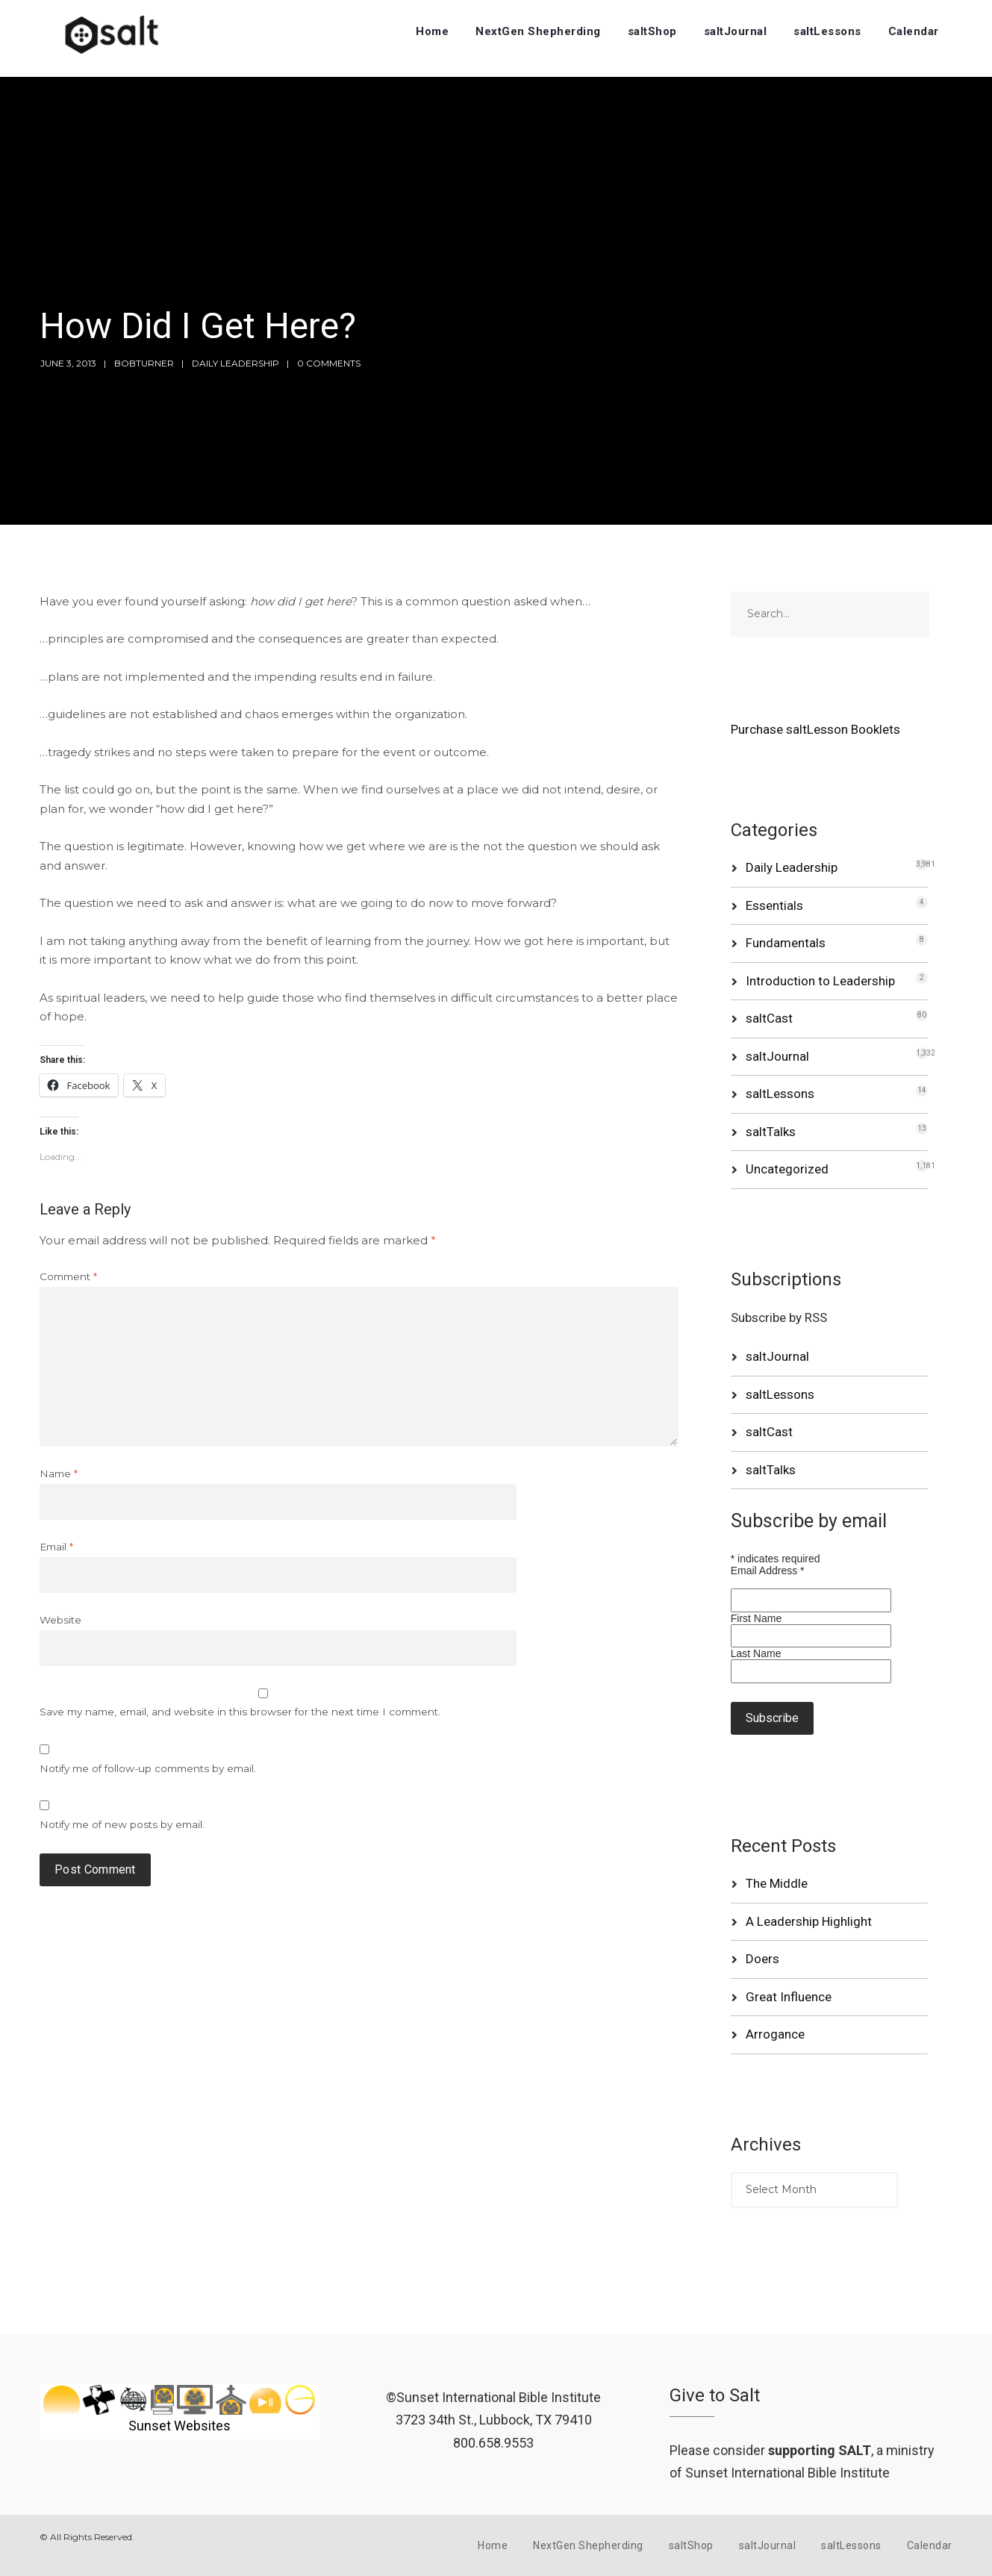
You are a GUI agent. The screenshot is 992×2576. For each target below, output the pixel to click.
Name (59, 1473)
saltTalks (771, 1131)
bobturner (144, 363)
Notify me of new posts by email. (122, 1824)
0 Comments (329, 363)
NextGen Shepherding (538, 31)
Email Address (768, 1571)
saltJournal (735, 31)
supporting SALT (819, 2450)
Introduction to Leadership (820, 980)
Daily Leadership (235, 363)
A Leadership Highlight (809, 1921)
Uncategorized (787, 1168)
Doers (762, 1958)
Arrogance (775, 2034)
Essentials (774, 905)
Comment (68, 1276)
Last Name (756, 1653)
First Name (756, 1618)
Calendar (913, 31)
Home (432, 31)
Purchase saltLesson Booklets (815, 729)
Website (60, 1620)
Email (56, 1547)
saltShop (652, 31)
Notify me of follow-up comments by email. (148, 1768)
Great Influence (789, 1996)
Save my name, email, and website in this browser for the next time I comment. (240, 1712)
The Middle (777, 1883)
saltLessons (827, 31)
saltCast (769, 1018)
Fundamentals (786, 942)
